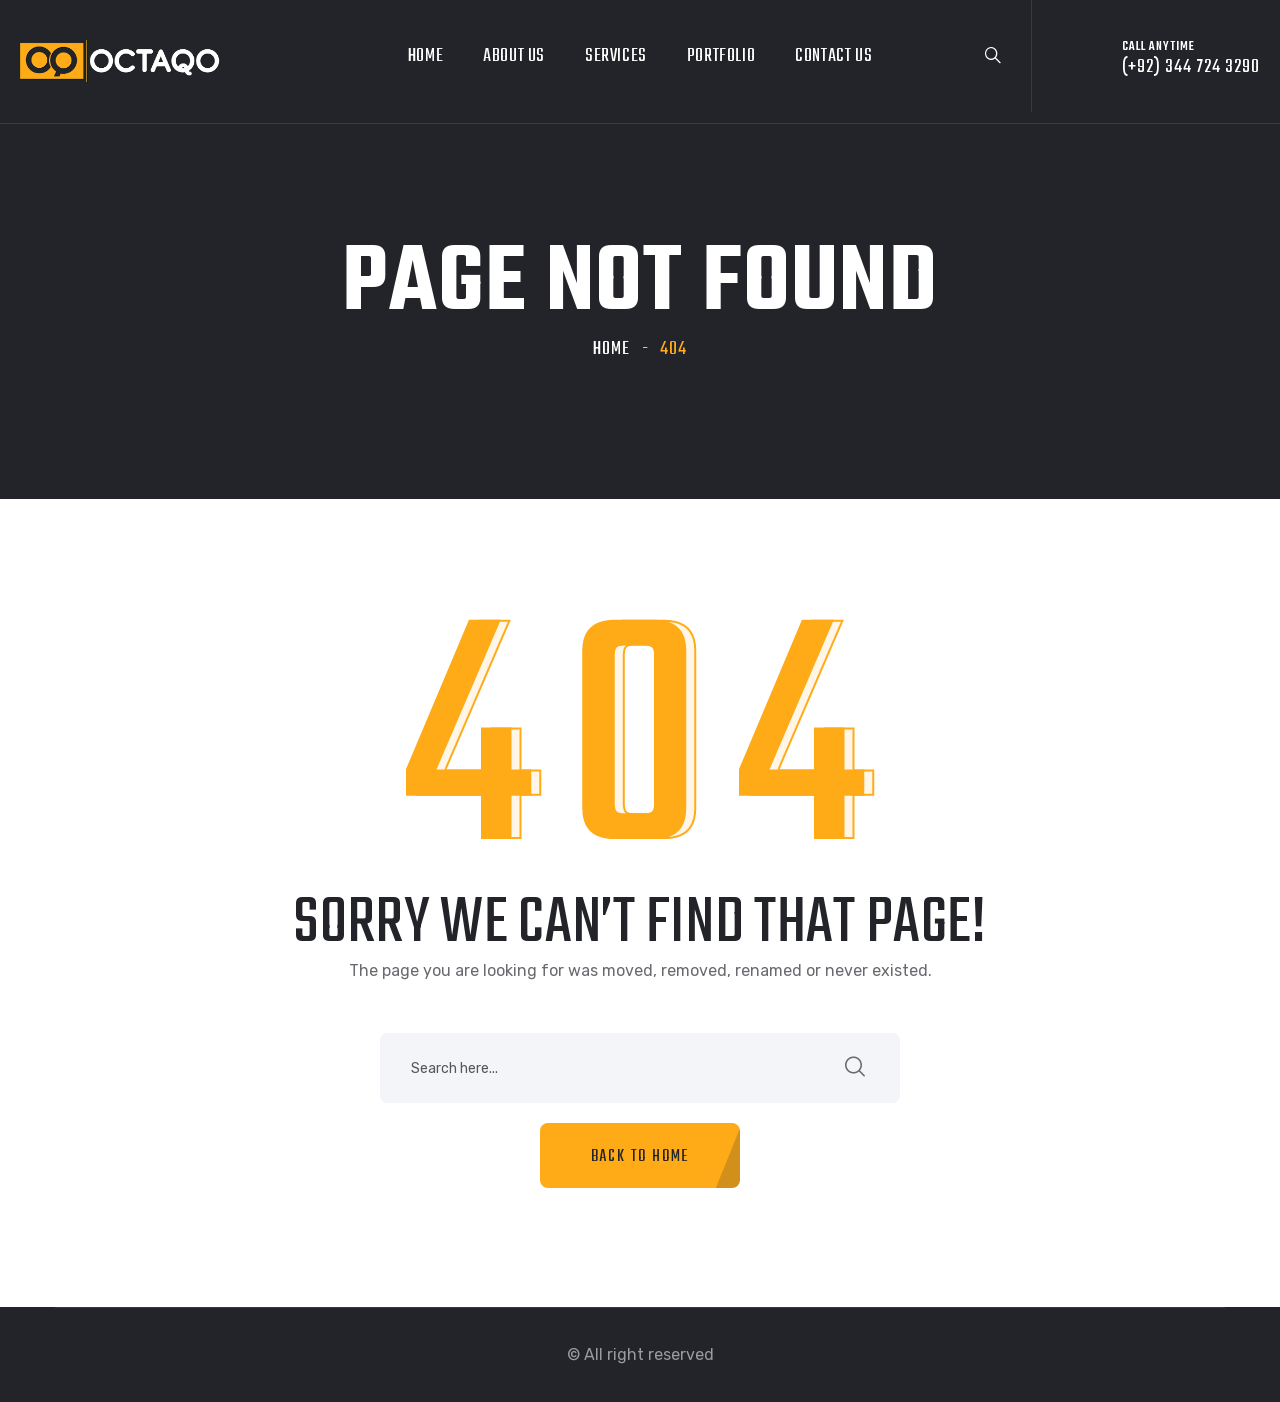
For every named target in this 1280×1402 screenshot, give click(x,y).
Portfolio (721, 56)
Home (425, 56)
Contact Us (833, 56)
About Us (514, 56)
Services (616, 56)
